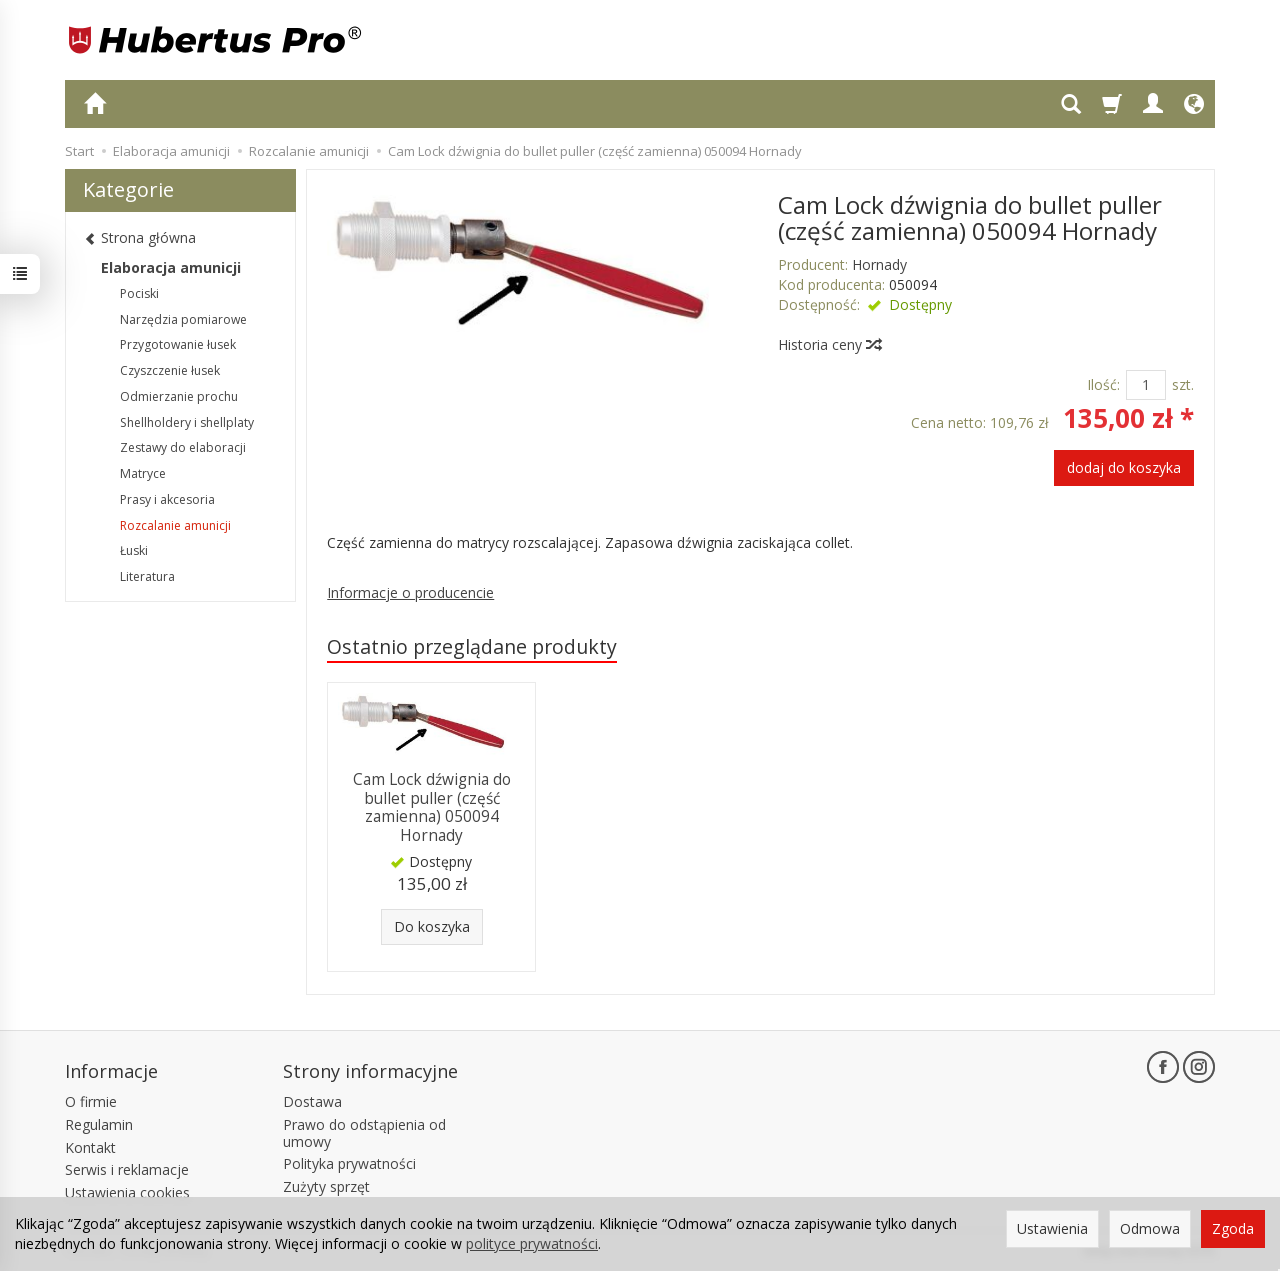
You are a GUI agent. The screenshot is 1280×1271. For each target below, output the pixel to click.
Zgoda (1233, 1228)
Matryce (143, 473)
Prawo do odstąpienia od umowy (364, 1133)
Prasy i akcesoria (167, 499)
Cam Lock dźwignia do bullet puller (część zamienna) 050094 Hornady (432, 807)
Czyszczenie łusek (170, 370)
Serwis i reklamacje (127, 1169)
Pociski (139, 293)
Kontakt (90, 1147)
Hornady (879, 264)
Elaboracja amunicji (171, 267)
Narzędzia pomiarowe (183, 319)
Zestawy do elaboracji (183, 447)
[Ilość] (1146, 385)
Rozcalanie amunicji (175, 525)
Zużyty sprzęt (326, 1186)
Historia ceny (829, 344)
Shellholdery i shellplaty (187, 422)
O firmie (91, 1101)
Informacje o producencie (410, 592)
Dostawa (312, 1101)
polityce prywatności (532, 1243)
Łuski (134, 550)
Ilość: (1103, 384)
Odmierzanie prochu (179, 396)
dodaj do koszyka (1124, 467)
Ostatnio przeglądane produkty (472, 646)
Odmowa (1150, 1228)
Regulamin (99, 1124)
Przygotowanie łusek (178, 344)
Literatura (147, 576)
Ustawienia (1052, 1228)
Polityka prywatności (349, 1163)
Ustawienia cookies (127, 1192)
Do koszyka (432, 926)
